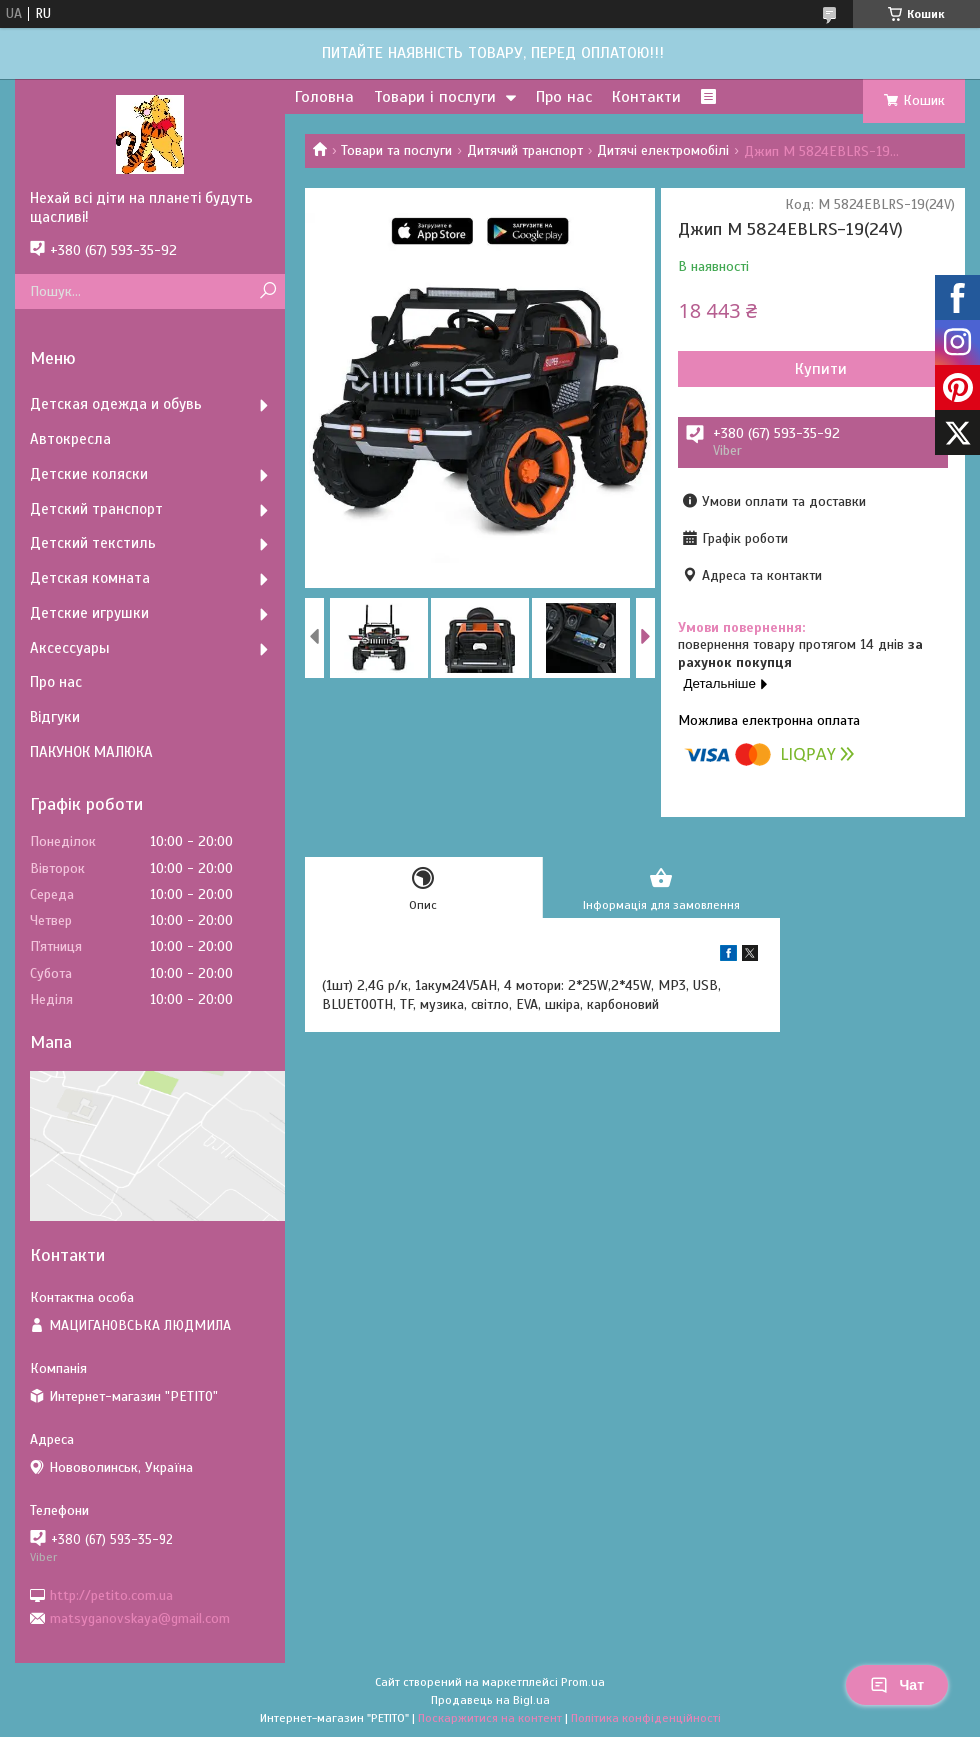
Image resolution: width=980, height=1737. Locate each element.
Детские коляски (89, 474)
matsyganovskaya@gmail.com (140, 1618)
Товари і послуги (435, 97)
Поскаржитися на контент (490, 1718)
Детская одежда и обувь (116, 404)
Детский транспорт (96, 509)
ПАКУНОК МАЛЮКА (91, 752)
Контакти (646, 97)
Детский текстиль (93, 543)
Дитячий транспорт (525, 150)
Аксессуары (70, 648)
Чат (897, 1685)
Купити (821, 369)
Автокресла (70, 439)
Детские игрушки (89, 613)
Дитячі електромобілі (663, 150)
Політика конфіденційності (646, 1718)
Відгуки (55, 717)
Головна (324, 97)
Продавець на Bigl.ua (490, 1700)
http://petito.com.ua (111, 1594)
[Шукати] (267, 291)
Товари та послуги (396, 150)
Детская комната (90, 578)
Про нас (564, 97)
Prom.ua (583, 1682)
